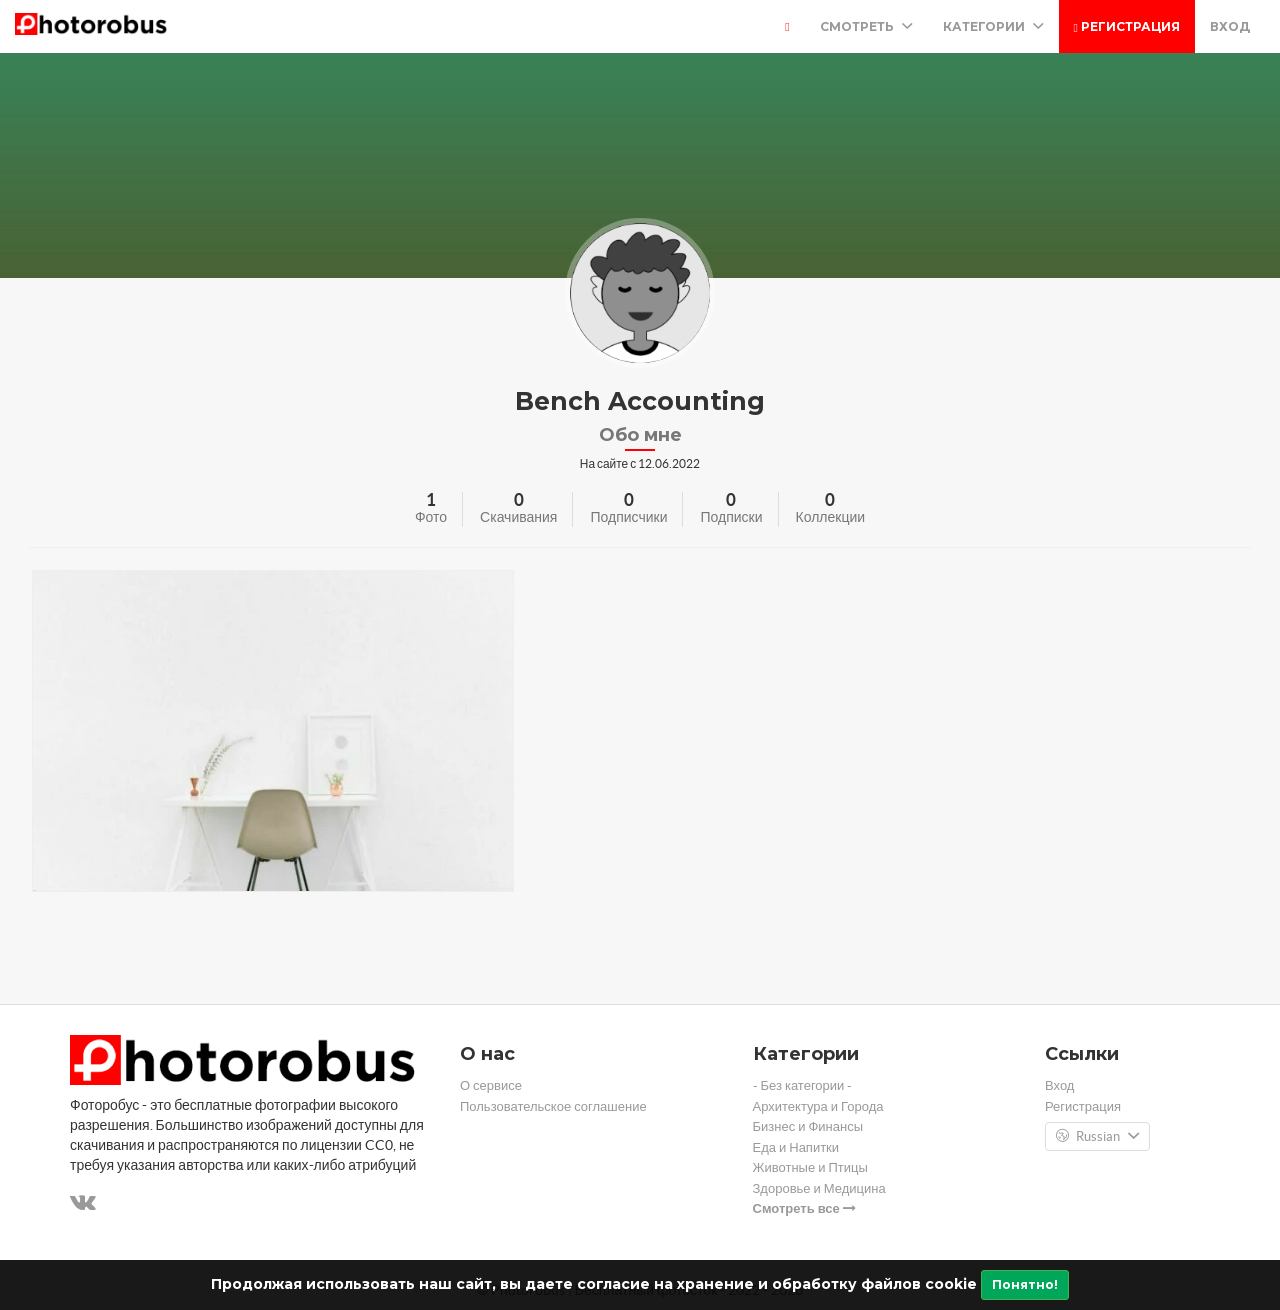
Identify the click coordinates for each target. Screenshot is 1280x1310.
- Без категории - (803, 1085)
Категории (993, 26)
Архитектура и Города (818, 1106)
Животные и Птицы (810, 1167)
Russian (1097, 1137)
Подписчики (628, 517)
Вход (1230, 26)
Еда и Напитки (796, 1147)
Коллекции (831, 517)
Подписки (731, 517)
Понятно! (1025, 1284)
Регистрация (1127, 26)
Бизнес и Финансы (808, 1126)
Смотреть (866, 26)
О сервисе (491, 1085)
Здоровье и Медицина (819, 1188)
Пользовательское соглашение (553, 1106)
